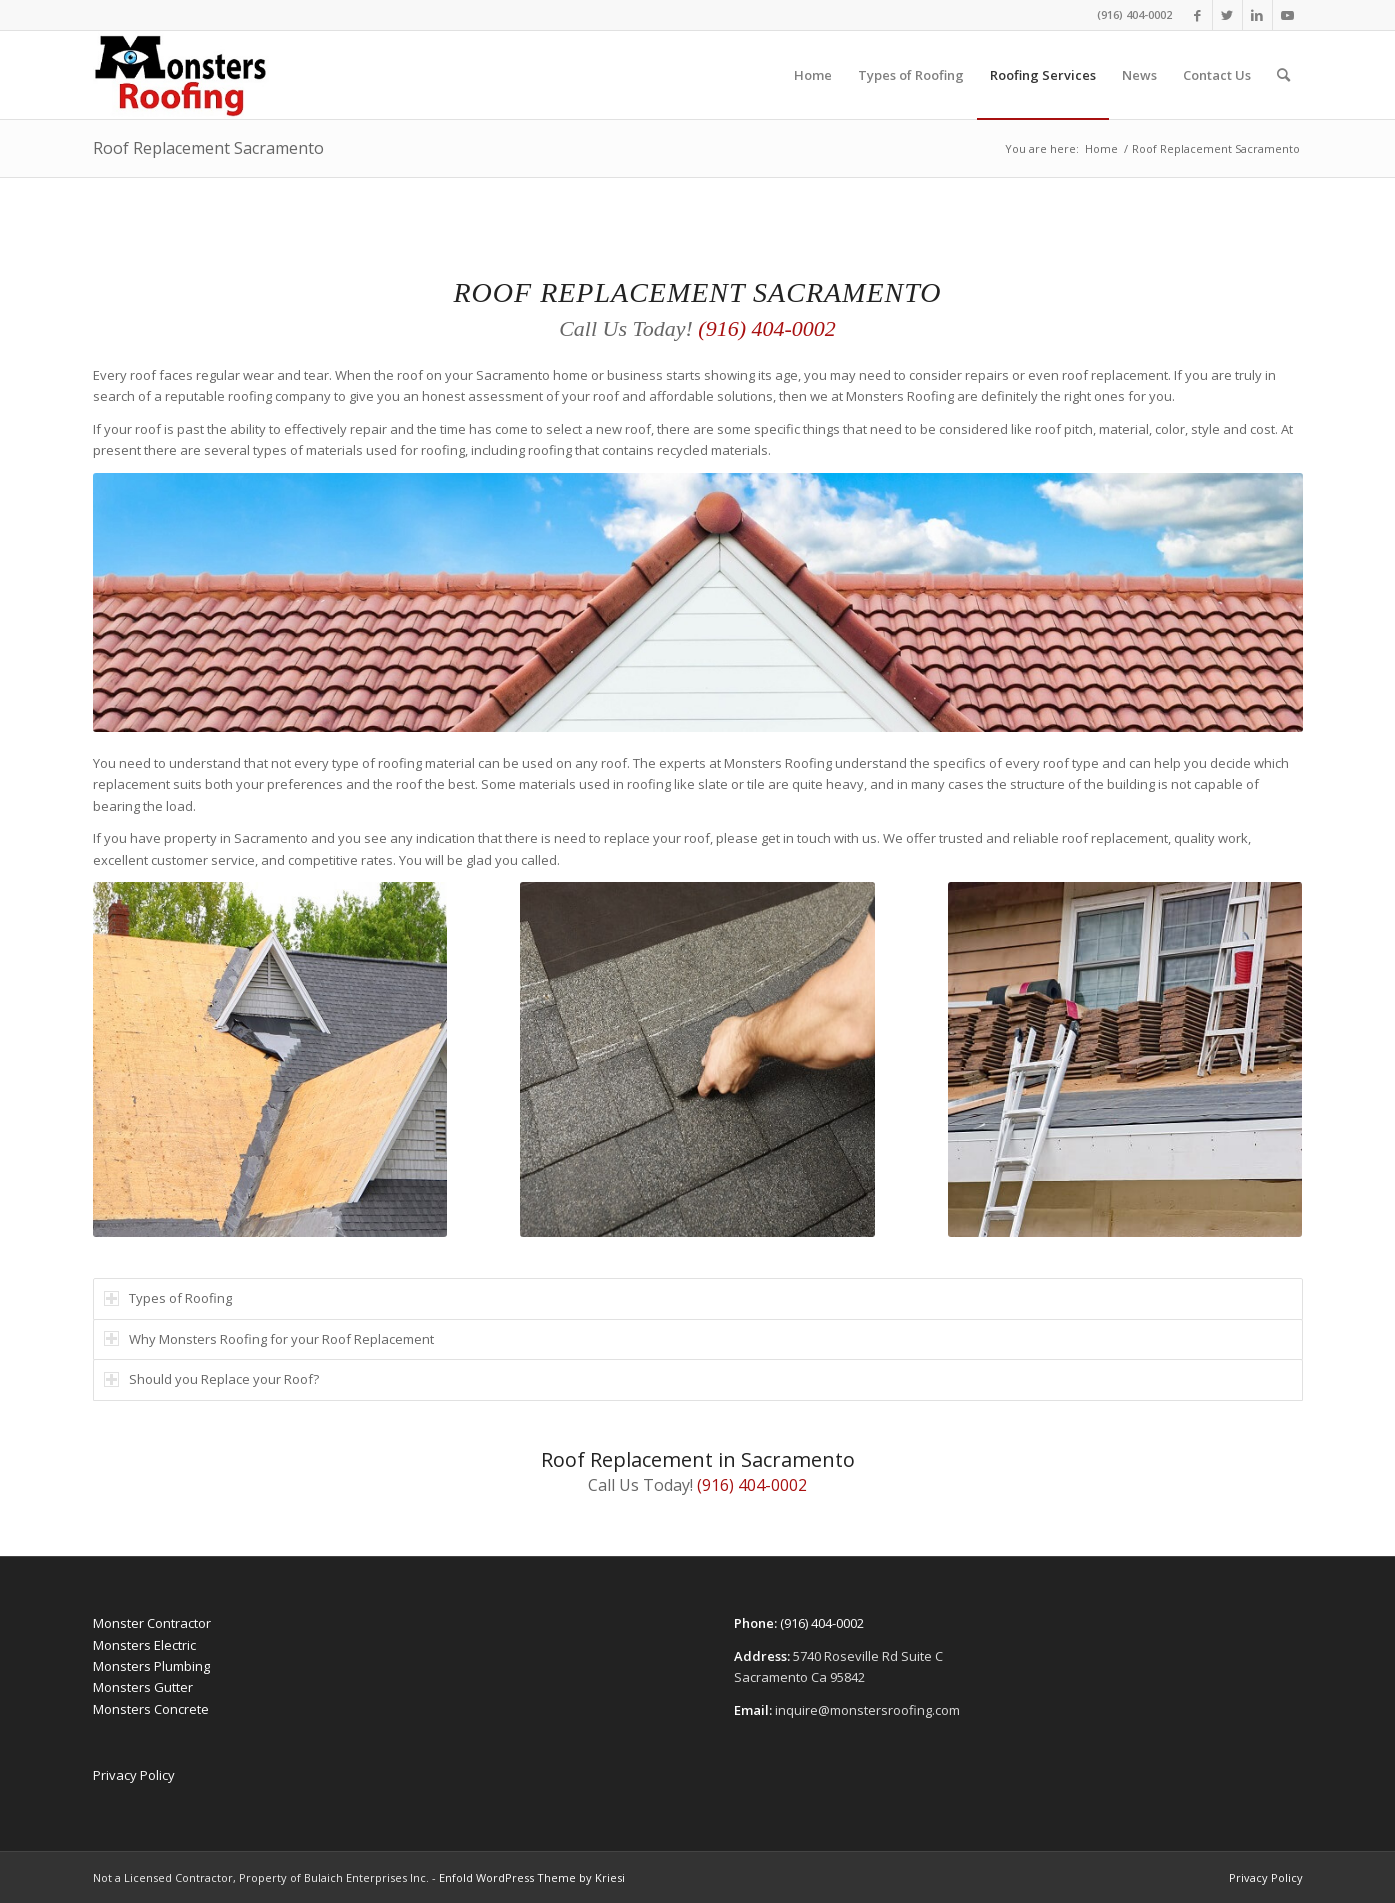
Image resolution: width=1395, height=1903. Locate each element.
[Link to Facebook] (1197, 15)
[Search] (1283, 75)
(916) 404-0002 (1134, 14)
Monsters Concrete (151, 1709)
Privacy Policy (134, 1775)
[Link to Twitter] (1227, 15)
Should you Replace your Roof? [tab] (211, 1379)
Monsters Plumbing (151, 1666)
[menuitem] (813, 75)
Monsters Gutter (143, 1687)
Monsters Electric (144, 1645)
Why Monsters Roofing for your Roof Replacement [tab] (269, 1339)
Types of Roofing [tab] (168, 1298)
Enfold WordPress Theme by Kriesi (532, 1877)
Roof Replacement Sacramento (208, 148)
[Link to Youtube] (1288, 15)
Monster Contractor (152, 1623)
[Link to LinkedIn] (1257, 15)
